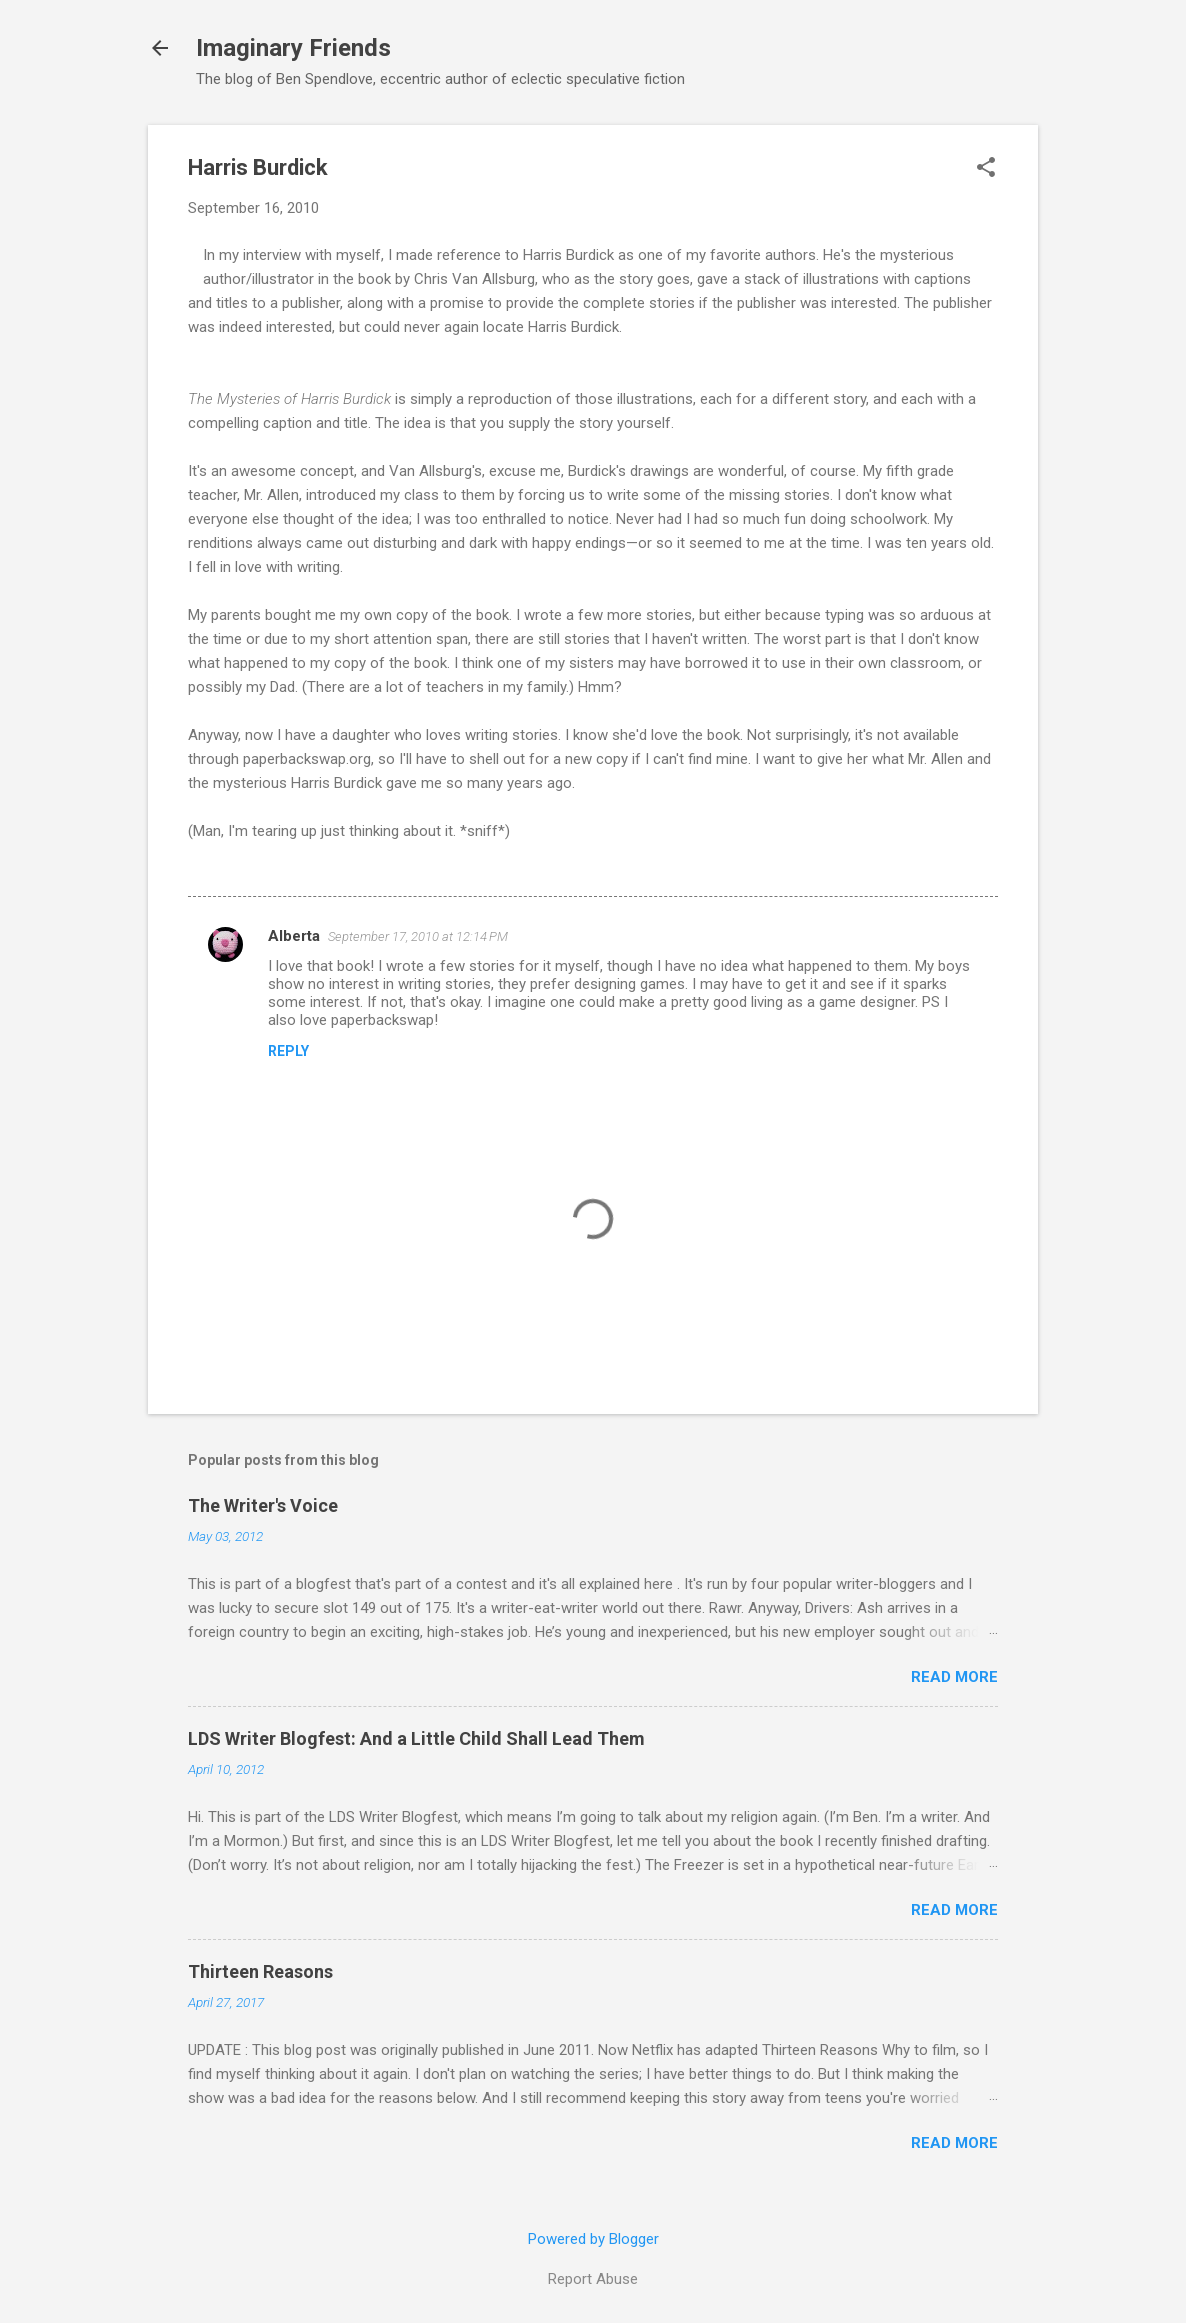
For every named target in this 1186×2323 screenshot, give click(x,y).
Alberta (294, 936)
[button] (986, 169)
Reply (288, 1051)
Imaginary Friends (293, 48)
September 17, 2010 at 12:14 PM (418, 936)
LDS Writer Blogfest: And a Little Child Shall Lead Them (416, 1738)
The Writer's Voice (263, 1505)
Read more (954, 1677)
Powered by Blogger (593, 2239)
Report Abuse (593, 2279)
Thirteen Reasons (260, 1971)
